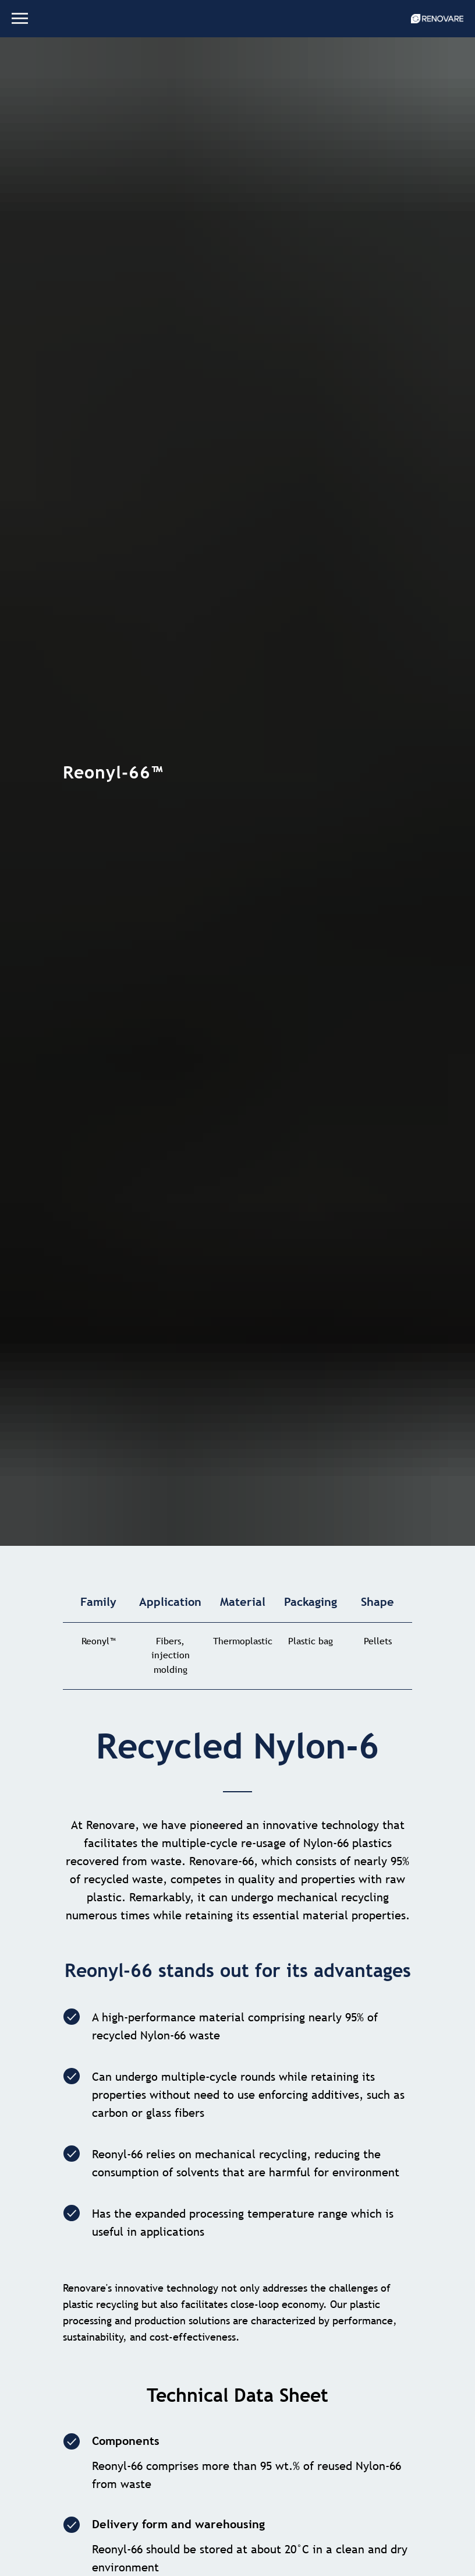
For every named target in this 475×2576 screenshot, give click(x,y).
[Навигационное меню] (20, 18)
